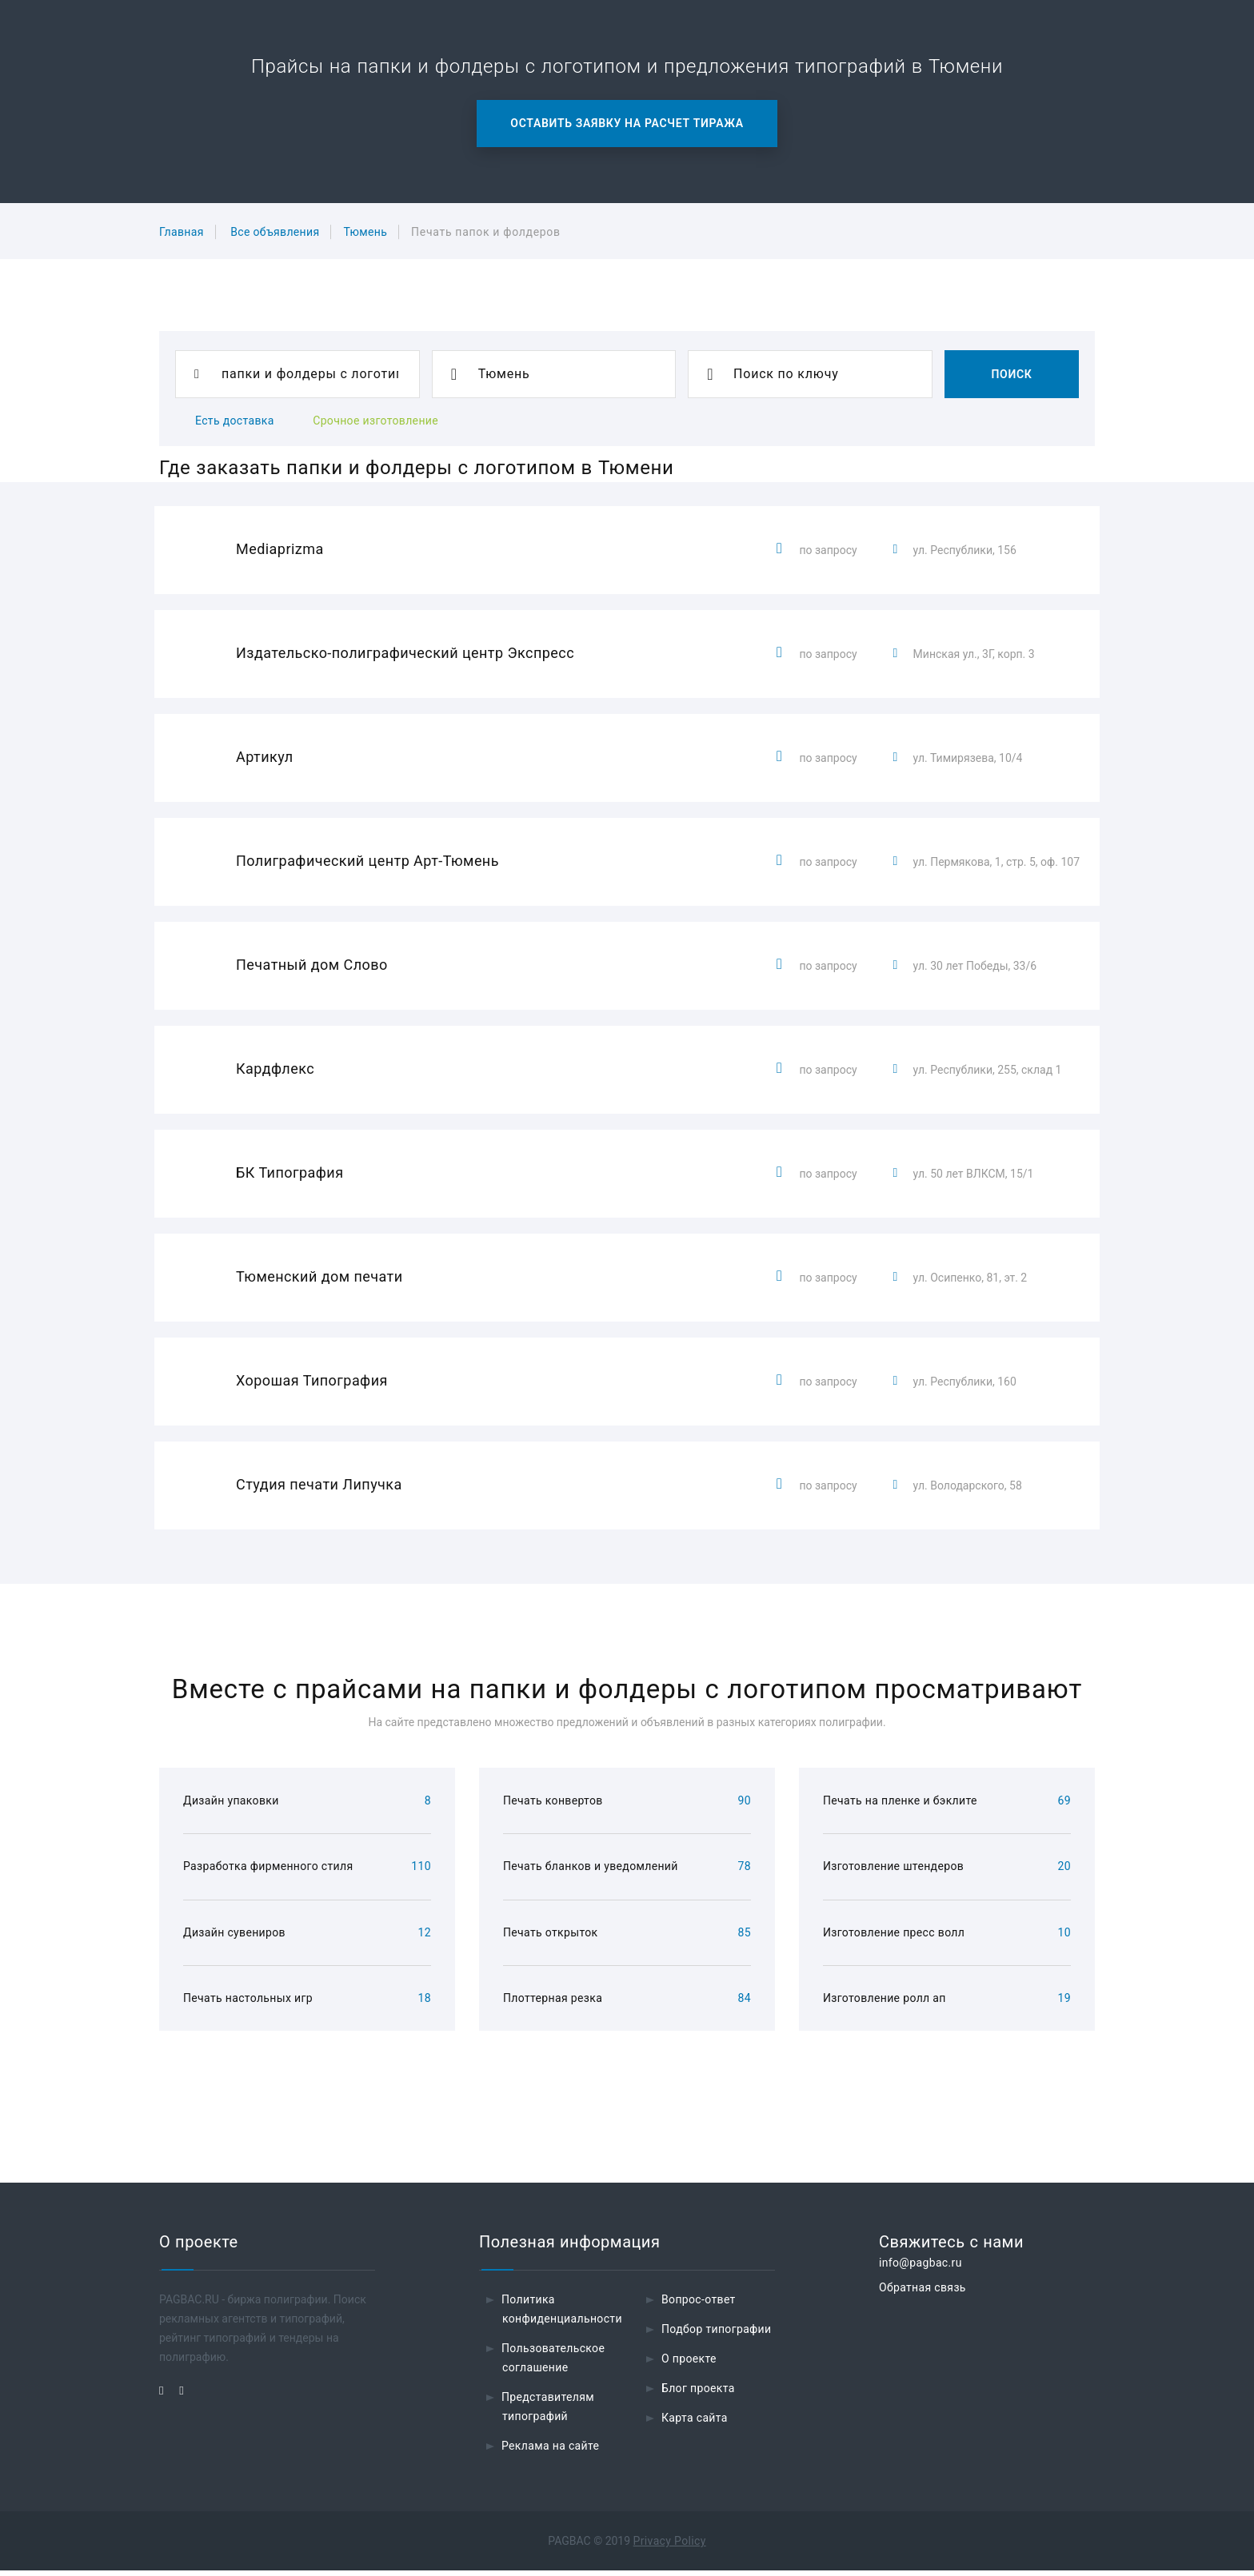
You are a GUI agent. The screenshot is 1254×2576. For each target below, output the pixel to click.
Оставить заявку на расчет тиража (626, 123)
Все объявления (274, 231)
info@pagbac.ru (920, 2268)
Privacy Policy (669, 2546)
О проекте (689, 2364)
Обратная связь (922, 2293)
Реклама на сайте (550, 2451)
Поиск (1011, 374)
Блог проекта (698, 2393)
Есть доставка (234, 420)
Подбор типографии (716, 2334)
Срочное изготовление (375, 420)
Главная (181, 231)
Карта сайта (694, 2423)
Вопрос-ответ (698, 2305)
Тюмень (365, 231)
